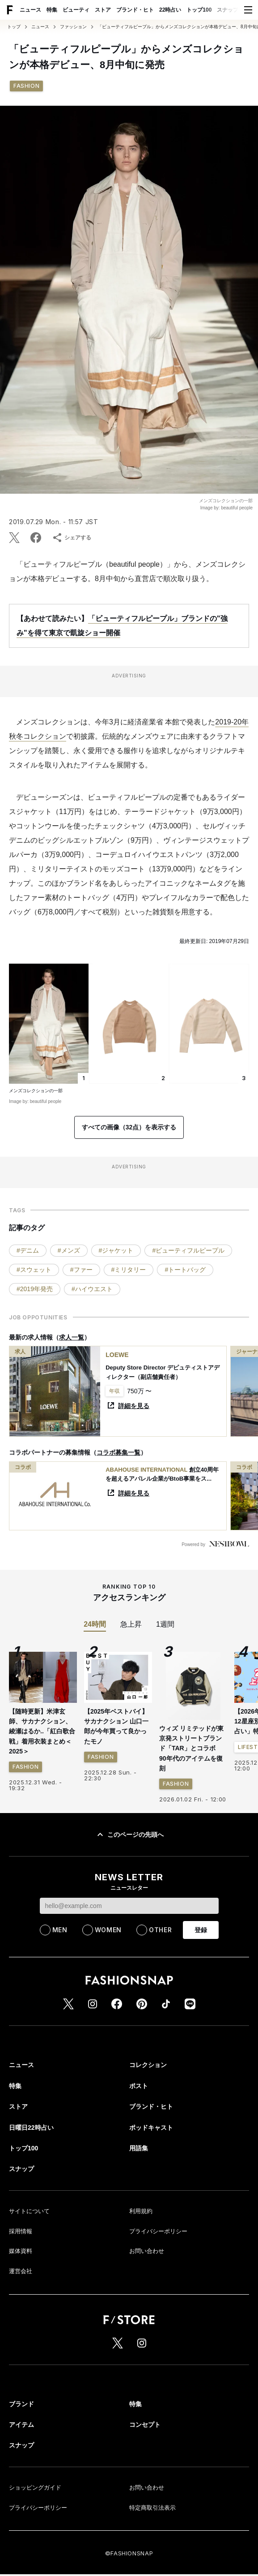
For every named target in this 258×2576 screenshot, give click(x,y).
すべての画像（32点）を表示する (129, 1127)
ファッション (73, 27)
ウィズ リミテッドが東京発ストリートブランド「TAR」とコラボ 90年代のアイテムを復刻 (191, 1748)
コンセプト (145, 2424)
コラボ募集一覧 (118, 1452)
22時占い (170, 10)
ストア (103, 10)
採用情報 (20, 2231)
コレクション (148, 2064)
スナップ (227, 10)
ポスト (138, 2085)
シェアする (71, 537)
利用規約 (140, 2211)
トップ (14, 27)
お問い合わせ (146, 2251)
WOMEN (108, 1930)
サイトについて (29, 2211)
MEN (60, 1930)
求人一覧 (71, 1337)
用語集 (138, 2148)
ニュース (30, 10)
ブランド (21, 2404)
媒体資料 (20, 2251)
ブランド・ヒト (135, 10)
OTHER (160, 1930)
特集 (52, 10)
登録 (201, 1930)
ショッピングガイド (35, 2487)
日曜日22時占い (31, 2127)
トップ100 (198, 10)
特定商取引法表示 (152, 2507)
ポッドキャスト (151, 2127)
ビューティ (76, 10)
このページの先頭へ (129, 1834)
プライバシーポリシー (158, 2231)
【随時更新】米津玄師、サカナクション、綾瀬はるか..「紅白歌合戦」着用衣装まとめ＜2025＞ (42, 1731)
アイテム (21, 2424)
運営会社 (20, 2271)
